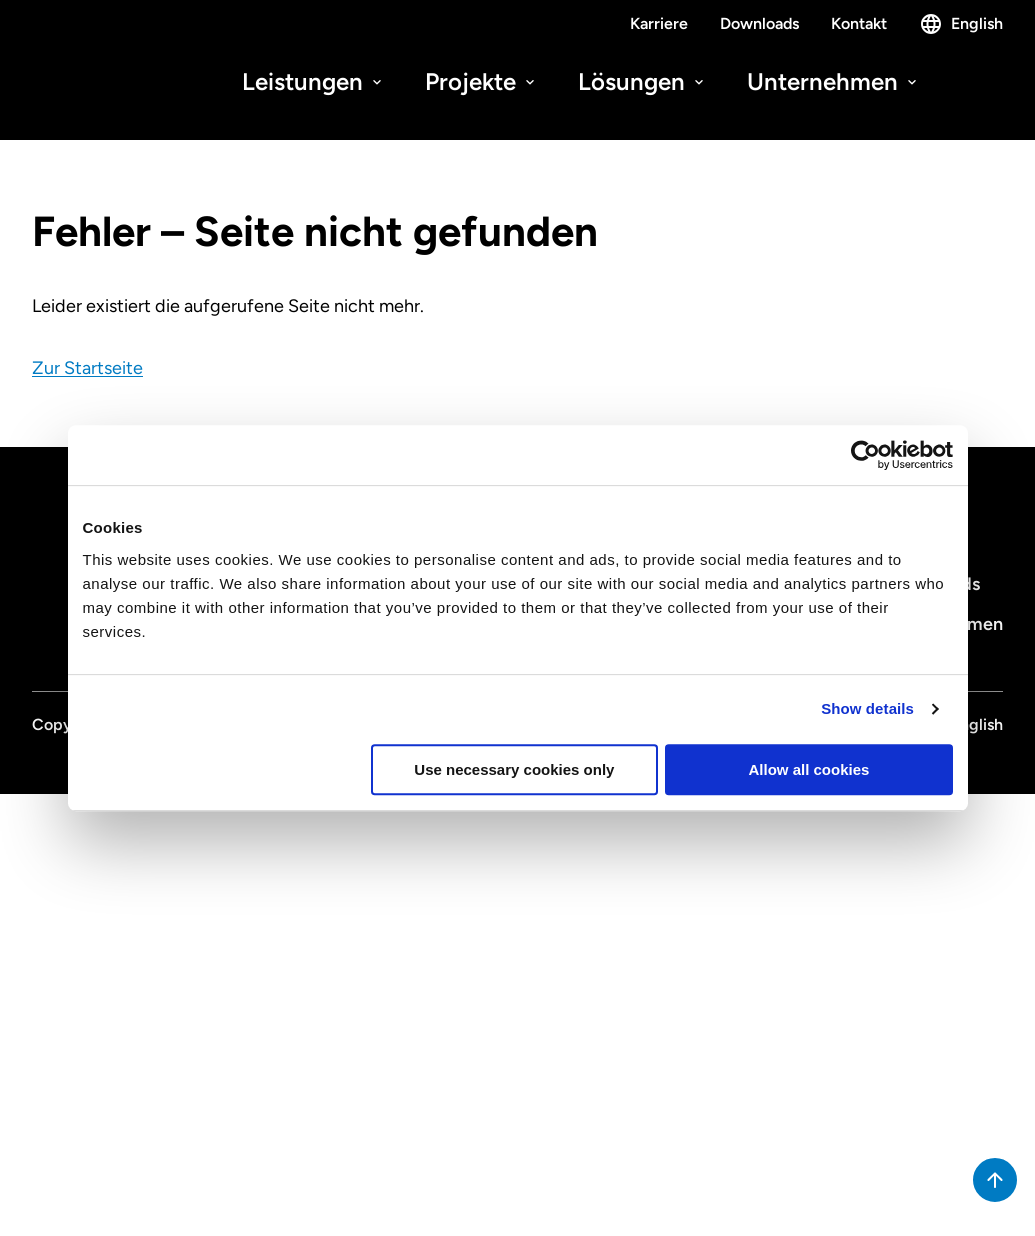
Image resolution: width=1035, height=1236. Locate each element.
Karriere (659, 23)
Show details (867, 708)
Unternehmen (833, 81)
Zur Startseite (87, 368)
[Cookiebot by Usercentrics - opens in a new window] (865, 455)
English (961, 24)
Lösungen (642, 81)
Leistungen (313, 81)
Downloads (759, 23)
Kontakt (859, 23)
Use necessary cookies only (514, 769)
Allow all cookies (809, 769)
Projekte (481, 81)
